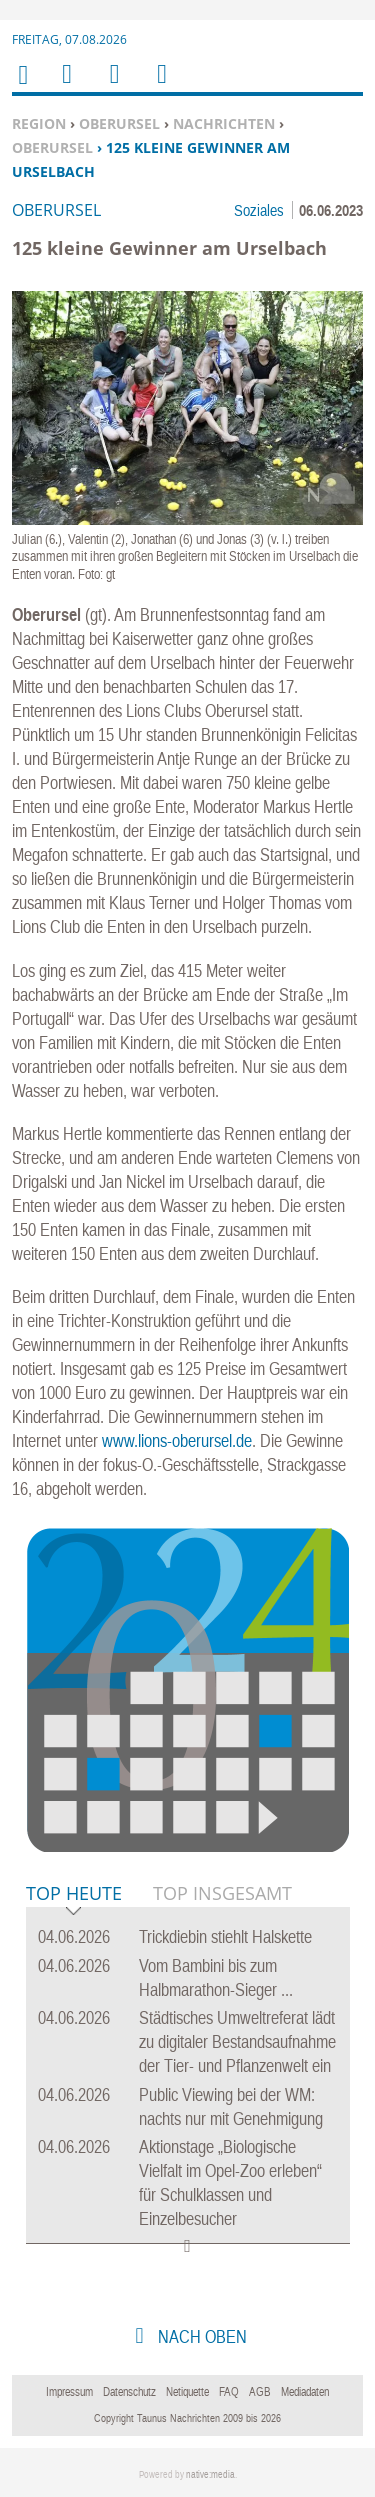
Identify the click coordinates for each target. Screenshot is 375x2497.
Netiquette (187, 2392)
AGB (260, 2392)
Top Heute (74, 1894)
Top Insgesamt (222, 1893)
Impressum (69, 2392)
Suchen (111, 86)
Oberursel (119, 123)
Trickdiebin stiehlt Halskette (225, 1936)
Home (22, 87)
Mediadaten (305, 2392)
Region (39, 123)
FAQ (229, 2392)
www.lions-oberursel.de (177, 1440)
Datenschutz (129, 2392)
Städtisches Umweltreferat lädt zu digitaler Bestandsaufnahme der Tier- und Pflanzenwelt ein (237, 2041)
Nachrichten (224, 123)
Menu (66, 86)
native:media (210, 2474)
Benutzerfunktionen (160, 86)
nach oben (200, 2336)
